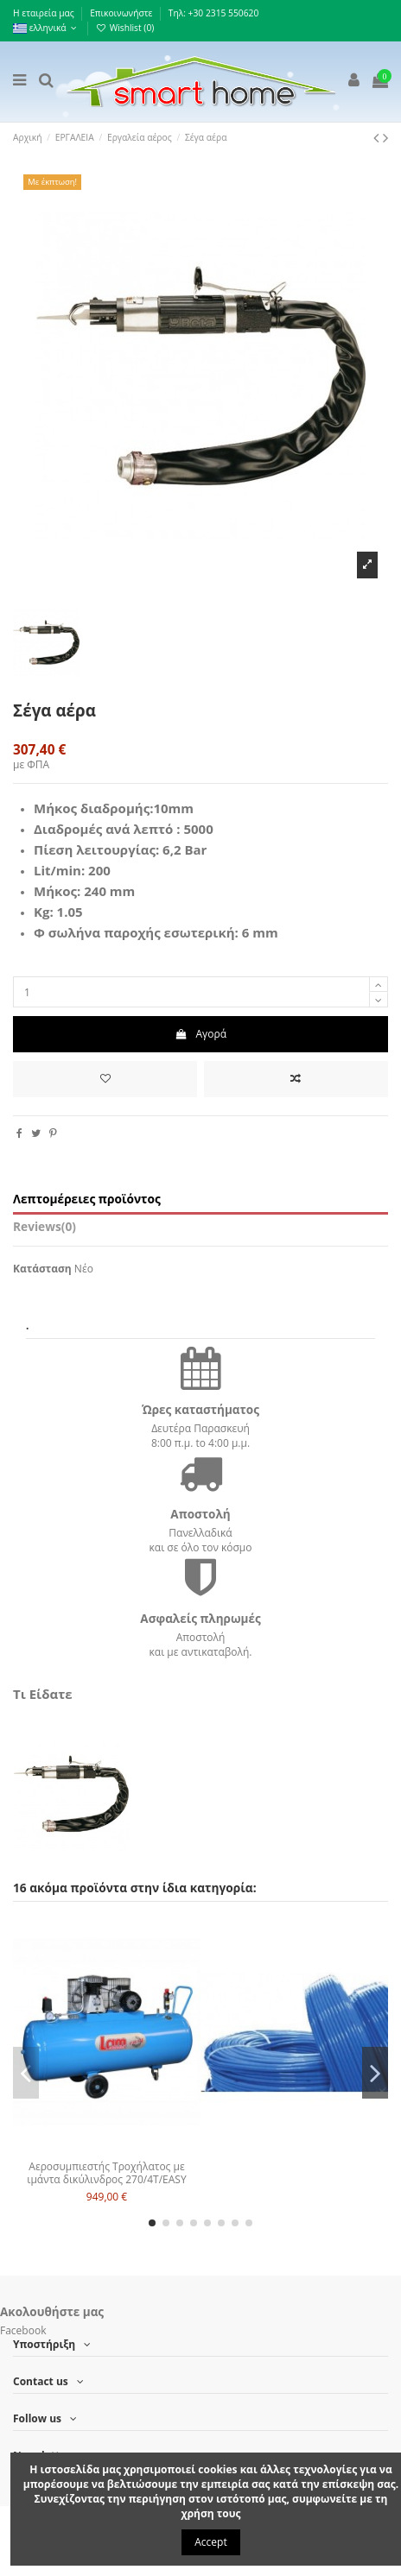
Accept (210, 2542)
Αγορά (200, 1033)
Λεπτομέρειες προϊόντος (87, 1199)
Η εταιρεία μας (44, 13)
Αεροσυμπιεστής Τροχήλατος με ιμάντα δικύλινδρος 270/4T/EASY (106, 2172)
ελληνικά (46, 28)
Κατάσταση (42, 1269)
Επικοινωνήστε (122, 13)
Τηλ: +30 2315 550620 (213, 13)
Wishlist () (125, 28)
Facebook (23, 2330)
